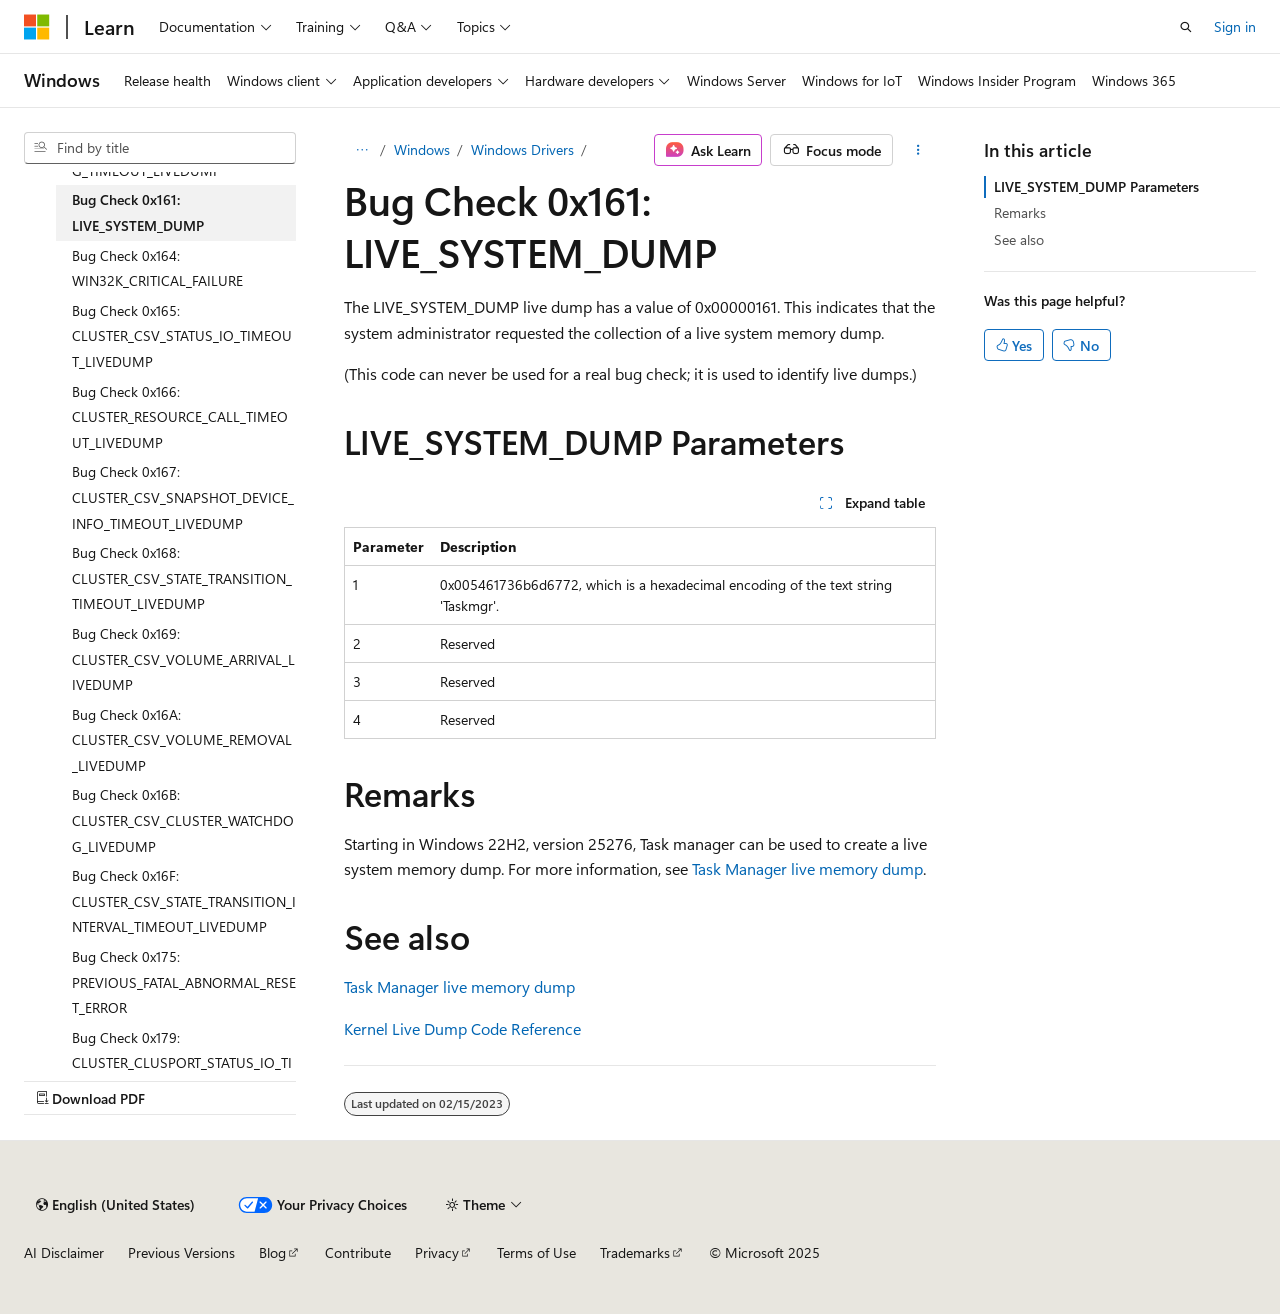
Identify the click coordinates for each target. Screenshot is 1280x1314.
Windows (422, 149)
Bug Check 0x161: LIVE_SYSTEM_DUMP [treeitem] (138, 212)
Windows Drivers (522, 149)
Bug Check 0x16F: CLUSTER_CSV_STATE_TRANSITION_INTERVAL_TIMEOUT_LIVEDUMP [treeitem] (184, 901)
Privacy (437, 1252)
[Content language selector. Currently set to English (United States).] (115, 1205)
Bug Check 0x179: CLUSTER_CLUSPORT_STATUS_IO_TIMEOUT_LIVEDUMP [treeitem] (182, 1063)
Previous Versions (181, 1252)
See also (1019, 239)
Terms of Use (536, 1252)
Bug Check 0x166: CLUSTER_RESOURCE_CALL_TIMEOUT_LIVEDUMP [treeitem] (180, 417)
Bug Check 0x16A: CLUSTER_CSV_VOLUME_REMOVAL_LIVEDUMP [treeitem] (182, 740)
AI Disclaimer (64, 1252)
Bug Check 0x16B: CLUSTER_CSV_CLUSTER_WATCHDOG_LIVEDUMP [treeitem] (183, 820)
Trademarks (635, 1252)
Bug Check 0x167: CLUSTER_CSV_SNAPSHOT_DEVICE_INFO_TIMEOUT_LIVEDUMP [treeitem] (183, 497)
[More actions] (918, 150)
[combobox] (160, 148)
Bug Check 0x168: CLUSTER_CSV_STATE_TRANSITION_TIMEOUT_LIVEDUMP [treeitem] (182, 578)
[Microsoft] (37, 27)
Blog (272, 1252)
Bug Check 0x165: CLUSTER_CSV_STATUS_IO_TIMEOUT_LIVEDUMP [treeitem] (182, 336)
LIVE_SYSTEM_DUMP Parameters (1096, 186)
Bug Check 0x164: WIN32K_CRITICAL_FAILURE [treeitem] (157, 268)
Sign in (1235, 26)
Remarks (1020, 212)
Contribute (358, 1252)
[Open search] (1186, 27)
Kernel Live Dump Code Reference (462, 1028)
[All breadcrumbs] (361, 150)
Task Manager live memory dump (807, 868)
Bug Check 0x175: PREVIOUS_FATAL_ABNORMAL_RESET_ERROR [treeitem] (184, 982)
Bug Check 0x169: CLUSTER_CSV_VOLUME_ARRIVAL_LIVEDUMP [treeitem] (183, 659)
